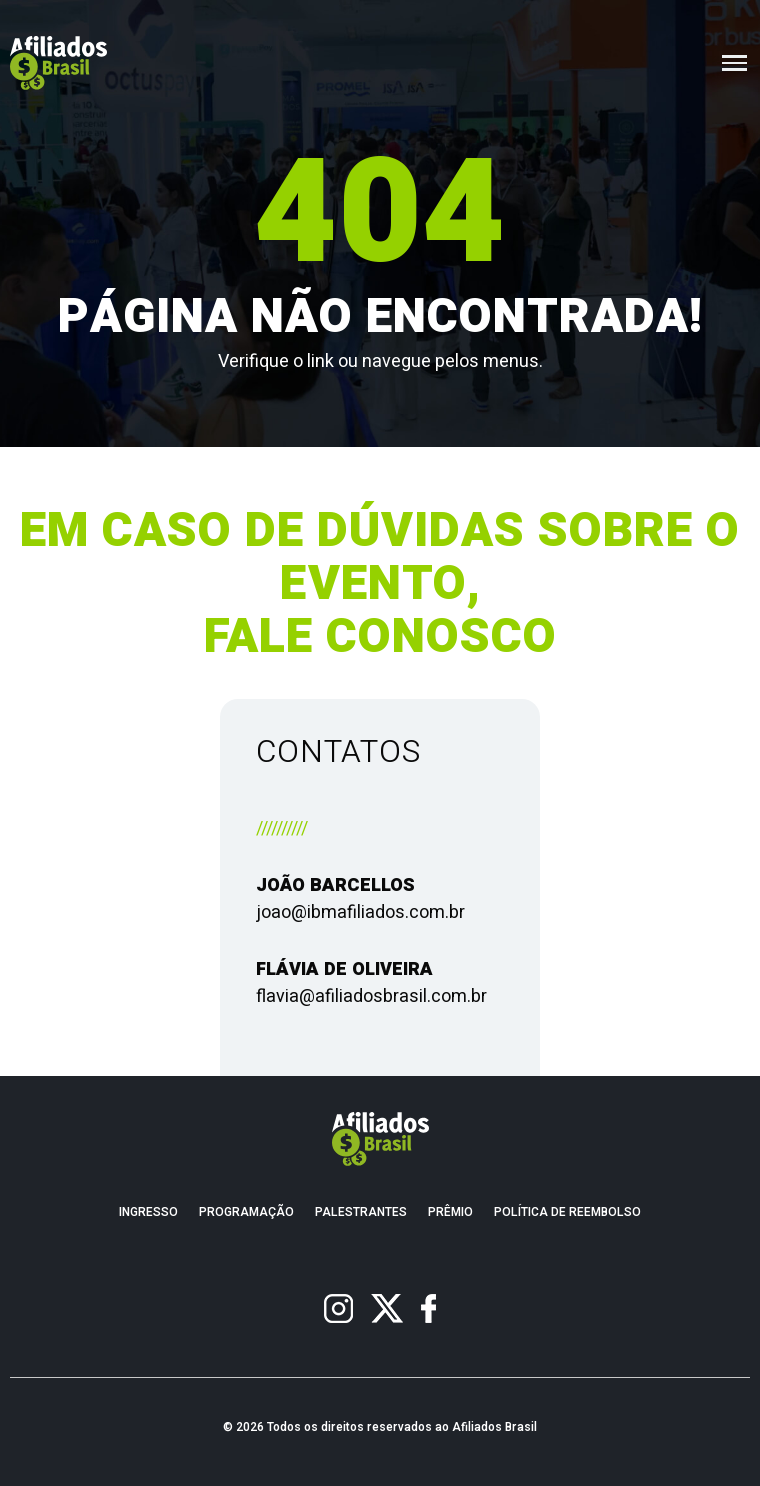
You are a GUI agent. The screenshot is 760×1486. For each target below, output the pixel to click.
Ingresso (148, 1212)
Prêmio (450, 1212)
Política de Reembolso (567, 1212)
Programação (246, 1212)
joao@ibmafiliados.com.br (360, 912)
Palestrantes (361, 1212)
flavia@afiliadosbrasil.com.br (371, 996)
